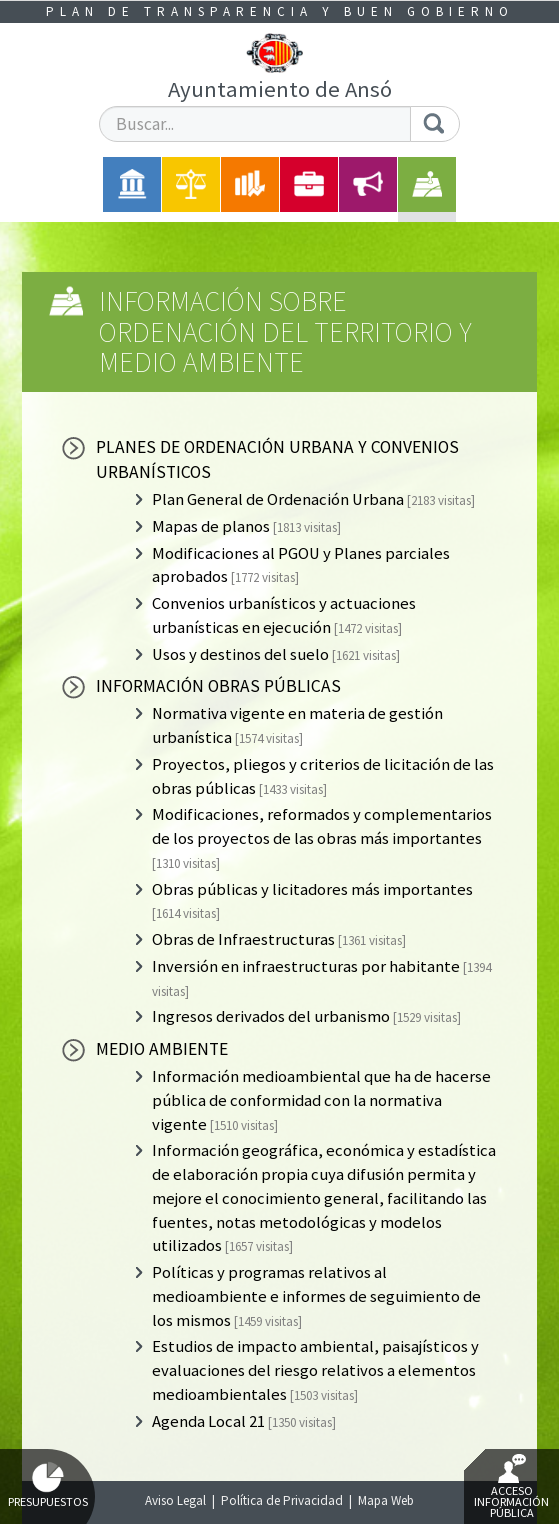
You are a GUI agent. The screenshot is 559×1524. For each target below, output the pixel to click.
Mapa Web (386, 1500)
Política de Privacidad (282, 1500)
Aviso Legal (175, 1500)
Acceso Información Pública (511, 1487)
